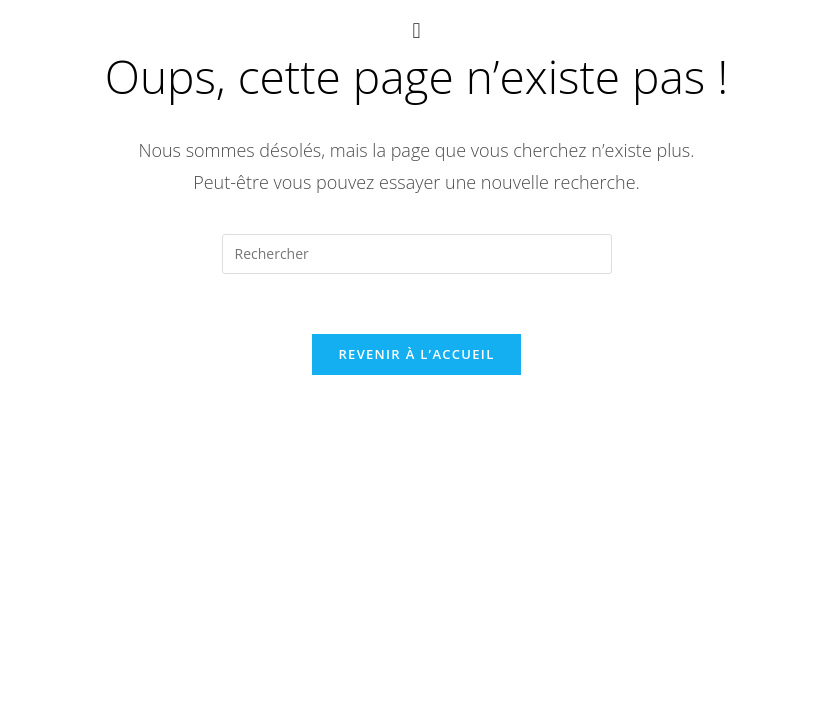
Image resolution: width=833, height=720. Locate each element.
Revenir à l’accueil (416, 359)
